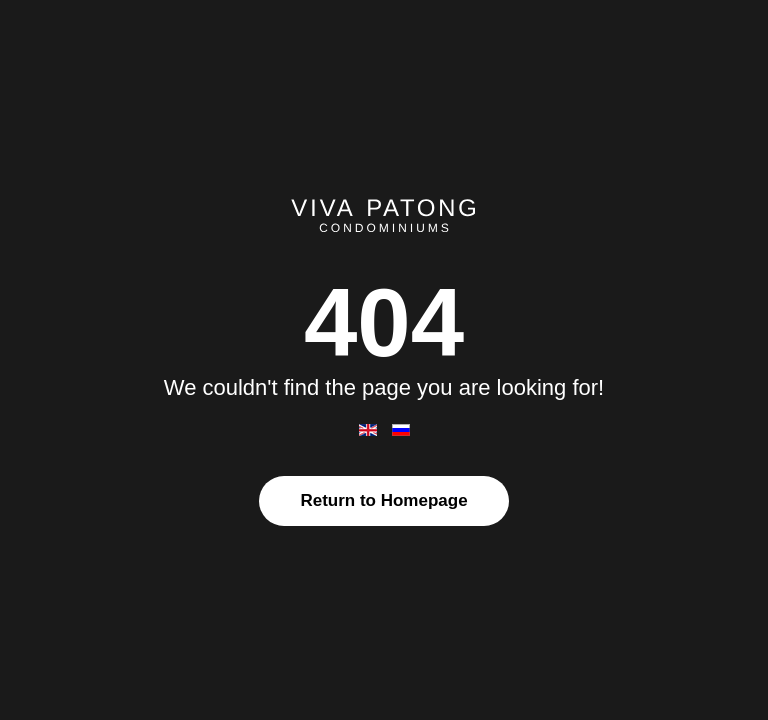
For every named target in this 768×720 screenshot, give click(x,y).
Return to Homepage (383, 500)
